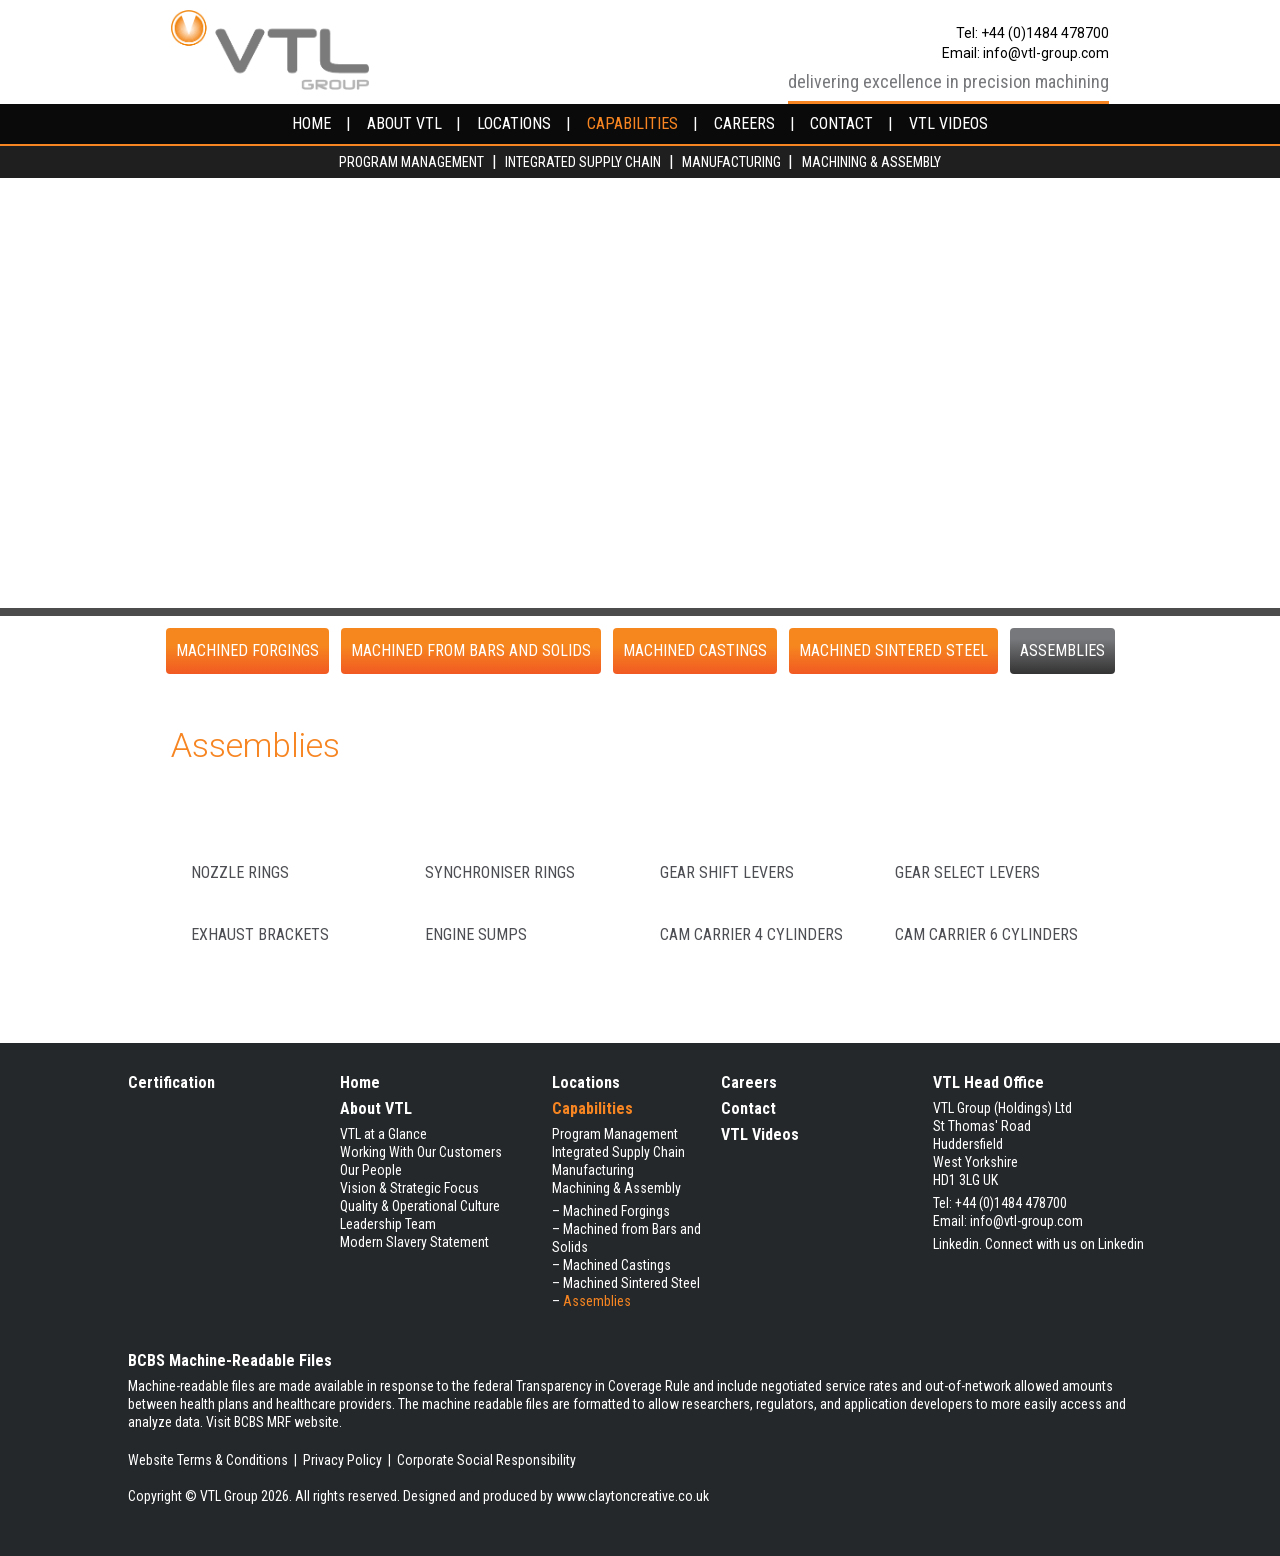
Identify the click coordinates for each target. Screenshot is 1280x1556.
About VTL (376, 1108)
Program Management (411, 162)
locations (514, 124)
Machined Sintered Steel (893, 650)
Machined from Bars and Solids (471, 650)
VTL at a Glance (383, 1134)
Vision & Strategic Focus (409, 1188)
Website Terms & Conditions (208, 1460)
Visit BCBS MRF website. (274, 1422)
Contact (748, 1108)
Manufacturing (731, 162)
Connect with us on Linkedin (1064, 1244)
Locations (586, 1082)
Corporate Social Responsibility (486, 1460)
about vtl (404, 124)
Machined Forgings (247, 650)
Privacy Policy (342, 1460)
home (311, 124)
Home (360, 1082)
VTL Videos (760, 1134)
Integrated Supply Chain (583, 162)
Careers (749, 1082)
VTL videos (948, 124)
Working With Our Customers (421, 1152)
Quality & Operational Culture (420, 1206)
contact (841, 124)
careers (744, 124)
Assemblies (1062, 650)
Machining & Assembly (871, 162)
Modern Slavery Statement (414, 1242)
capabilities (632, 124)
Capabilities (592, 1108)
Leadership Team (388, 1224)
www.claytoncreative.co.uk (632, 1496)
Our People (371, 1170)
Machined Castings (695, 650)
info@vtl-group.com (1046, 53)
